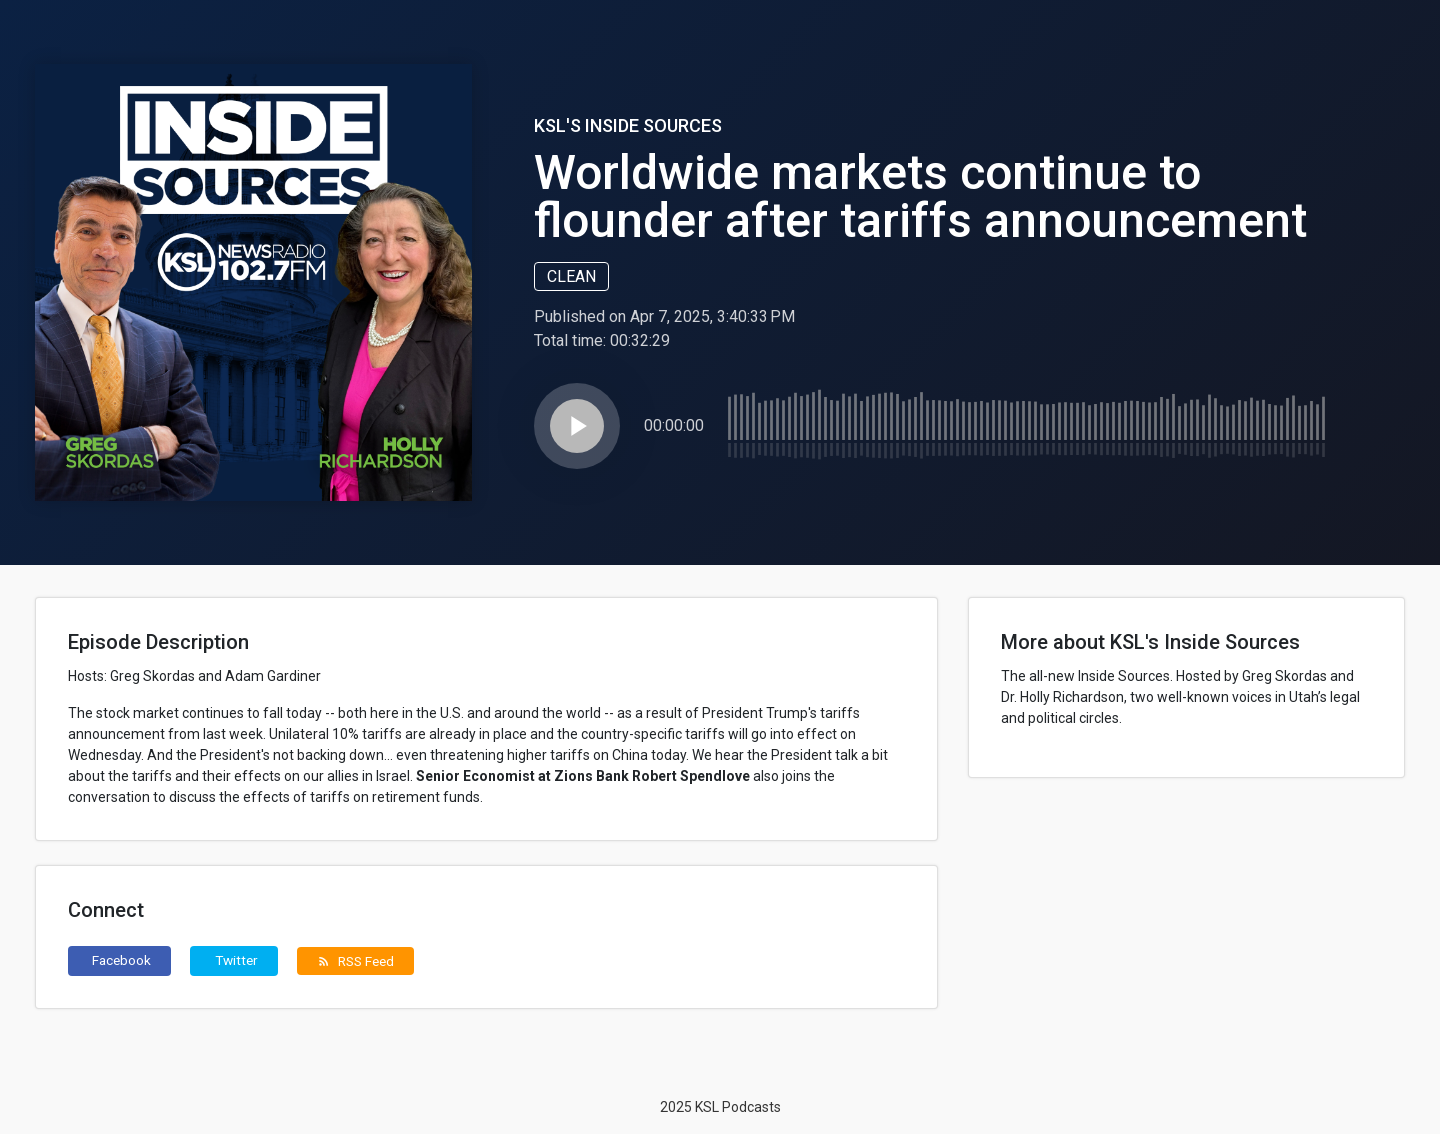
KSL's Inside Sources (628, 125)
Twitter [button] (236, 960)
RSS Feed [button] (355, 961)
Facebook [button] (121, 960)
